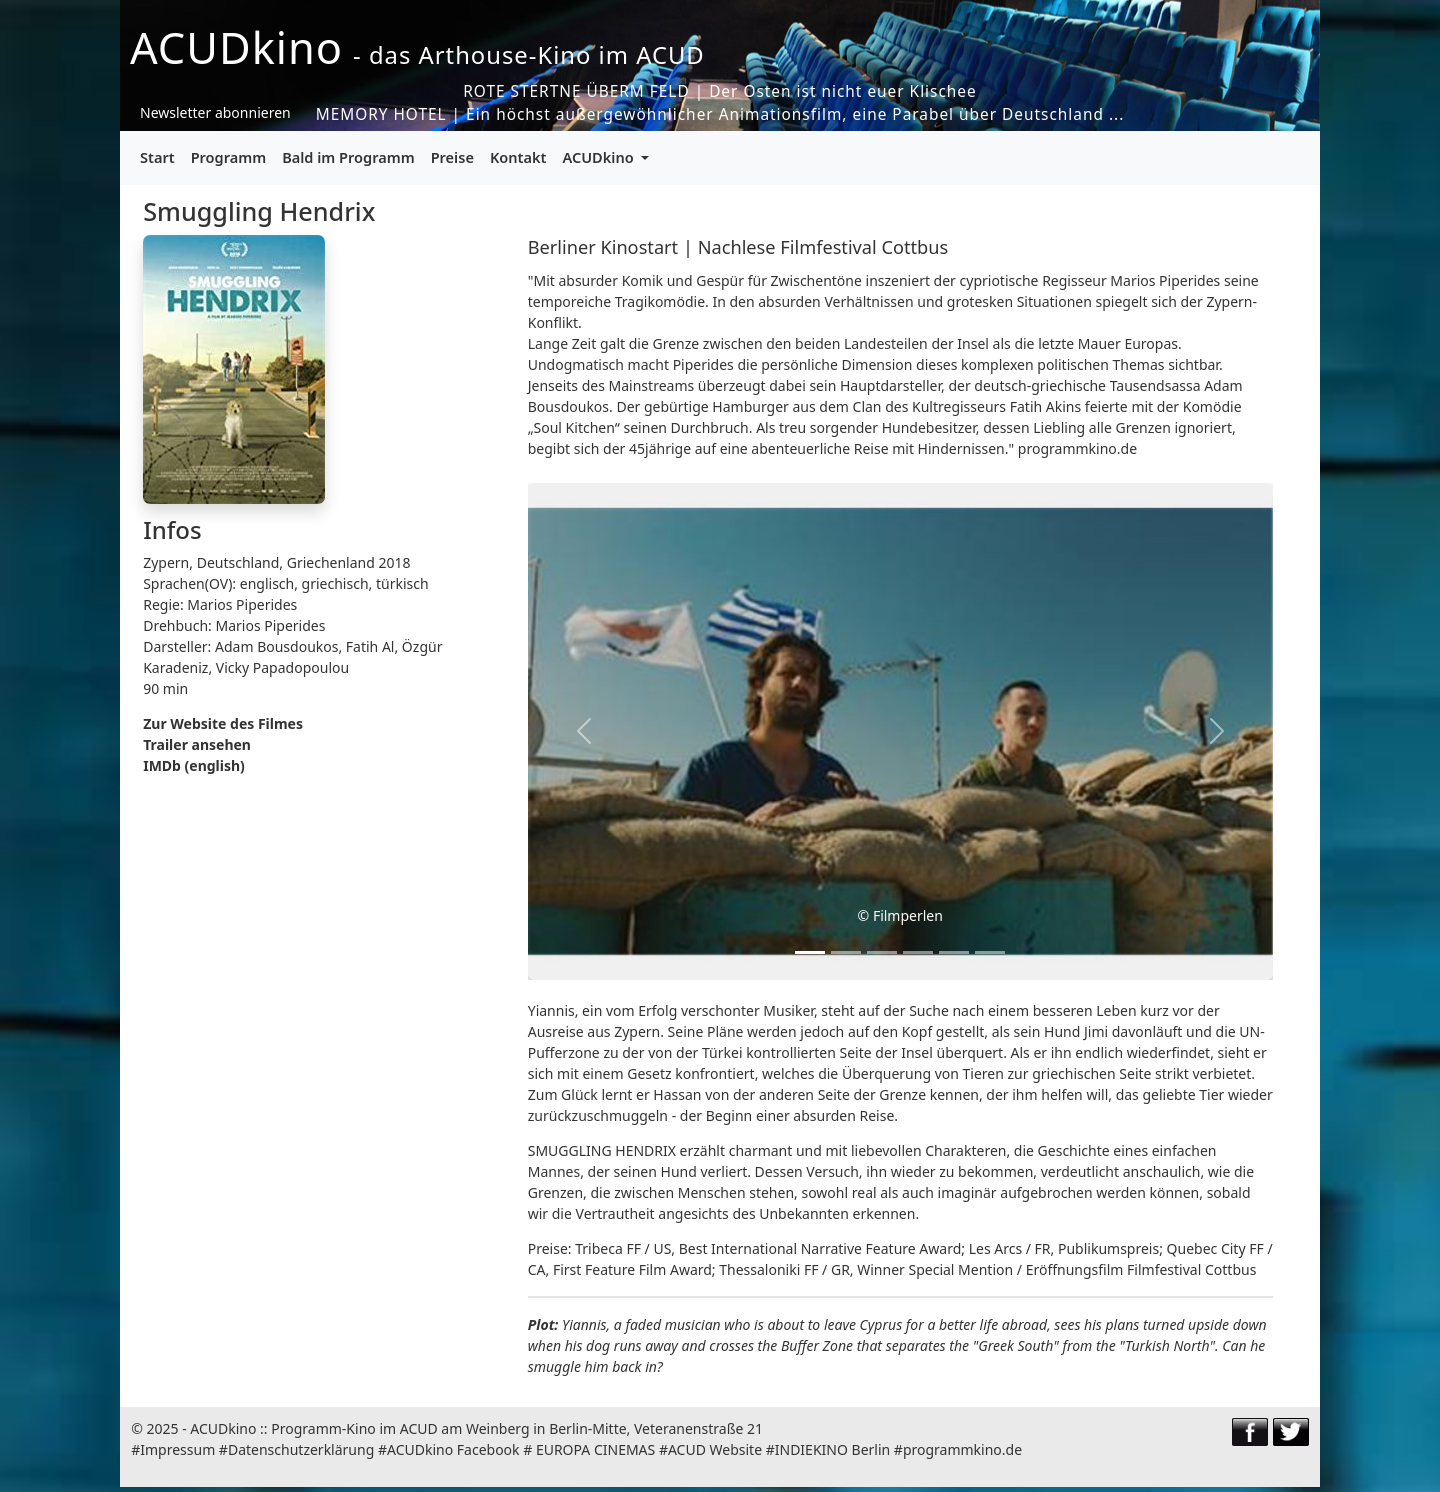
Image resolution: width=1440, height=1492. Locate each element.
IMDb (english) (194, 765)
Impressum (177, 1449)
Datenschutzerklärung (301, 1449)
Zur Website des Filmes (223, 723)
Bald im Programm (348, 157)
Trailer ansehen (197, 744)
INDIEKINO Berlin (832, 1449)
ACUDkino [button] (599, 157)
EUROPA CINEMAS (595, 1449)
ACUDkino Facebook (453, 1449)
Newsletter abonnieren (215, 112)
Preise (452, 157)
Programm (229, 157)
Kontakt (518, 157)
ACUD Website (715, 1449)
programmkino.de (962, 1449)
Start (157, 157)
